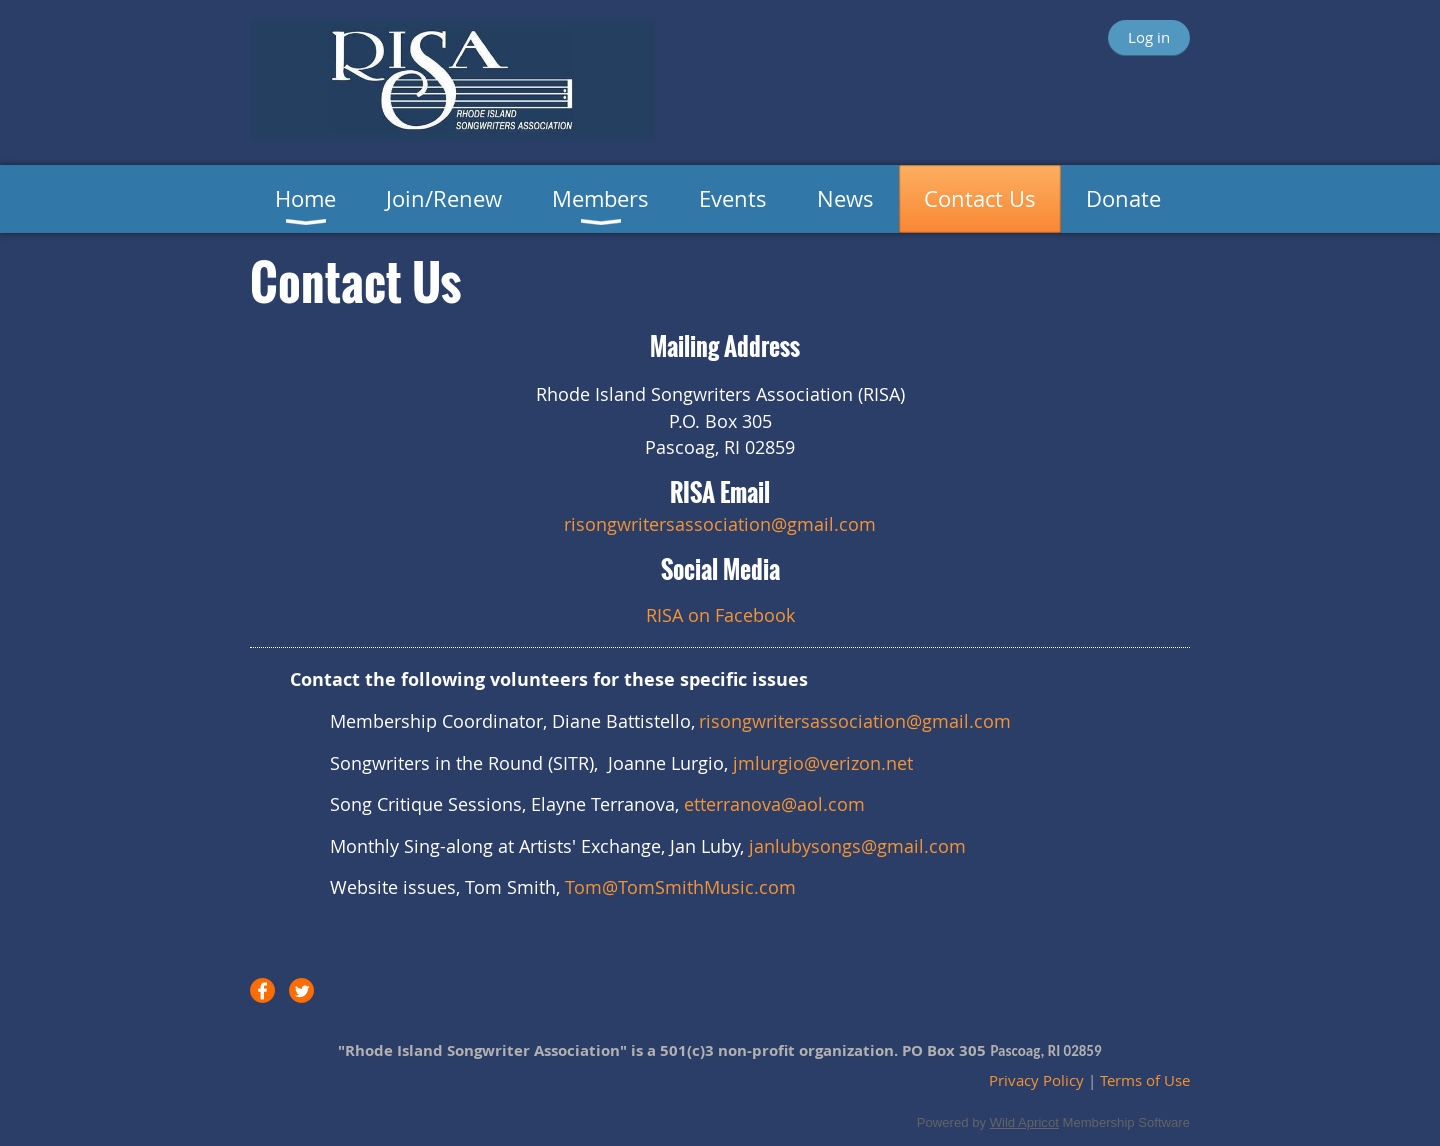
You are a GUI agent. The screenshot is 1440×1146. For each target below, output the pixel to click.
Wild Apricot (1024, 1122)
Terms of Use (1145, 1080)
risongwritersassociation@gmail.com (855, 721)
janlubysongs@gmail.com (857, 846)
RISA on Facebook (720, 615)
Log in (1149, 37)
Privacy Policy (1036, 1080)
